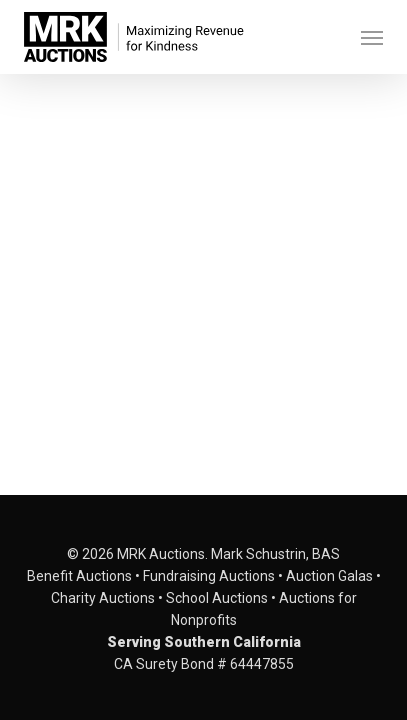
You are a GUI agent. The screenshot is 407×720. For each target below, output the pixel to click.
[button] (372, 37)
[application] (203, 215)
